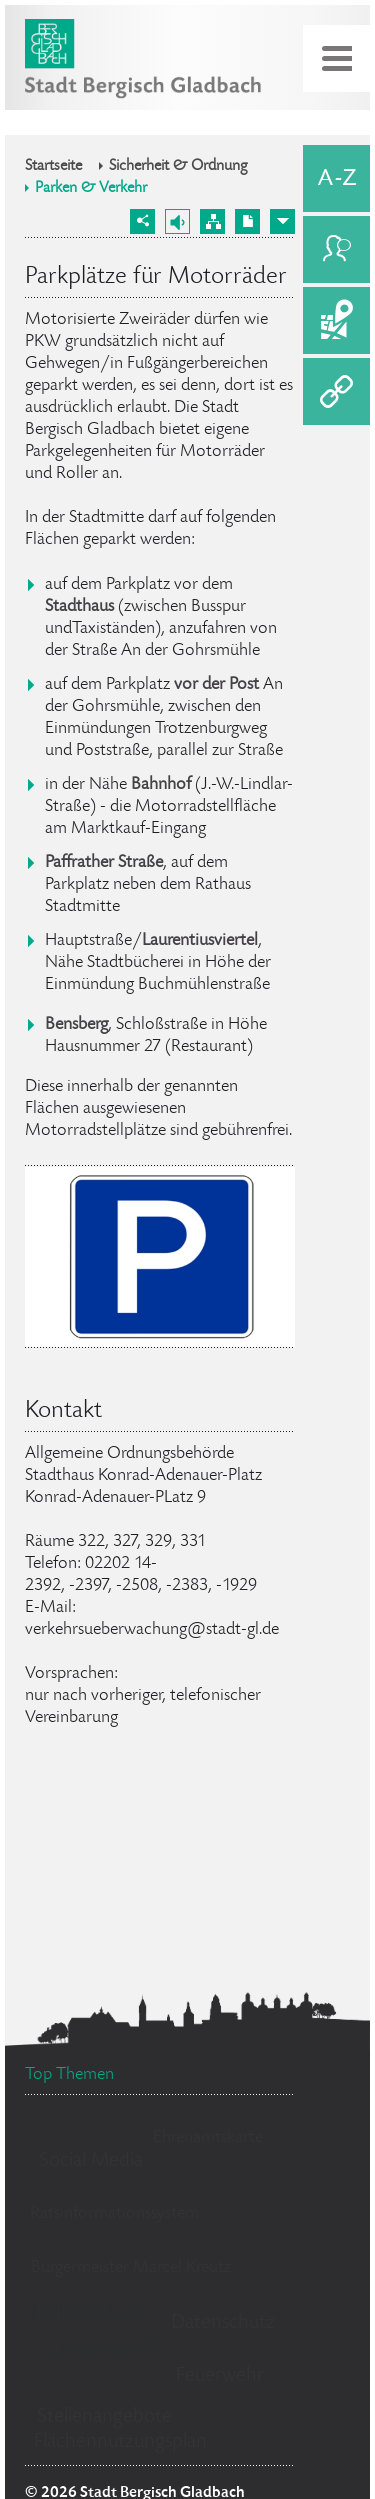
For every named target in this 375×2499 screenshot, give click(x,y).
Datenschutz (223, 2323)
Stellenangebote (104, 2417)
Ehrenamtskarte (208, 2138)
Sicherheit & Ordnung (178, 167)
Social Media (91, 2161)
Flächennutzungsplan (120, 2442)
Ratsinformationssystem (114, 2214)
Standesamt (100, 2352)
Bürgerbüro (92, 2312)
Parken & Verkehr (91, 189)
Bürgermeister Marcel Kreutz (131, 2268)
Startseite (53, 167)
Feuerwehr (220, 2376)
